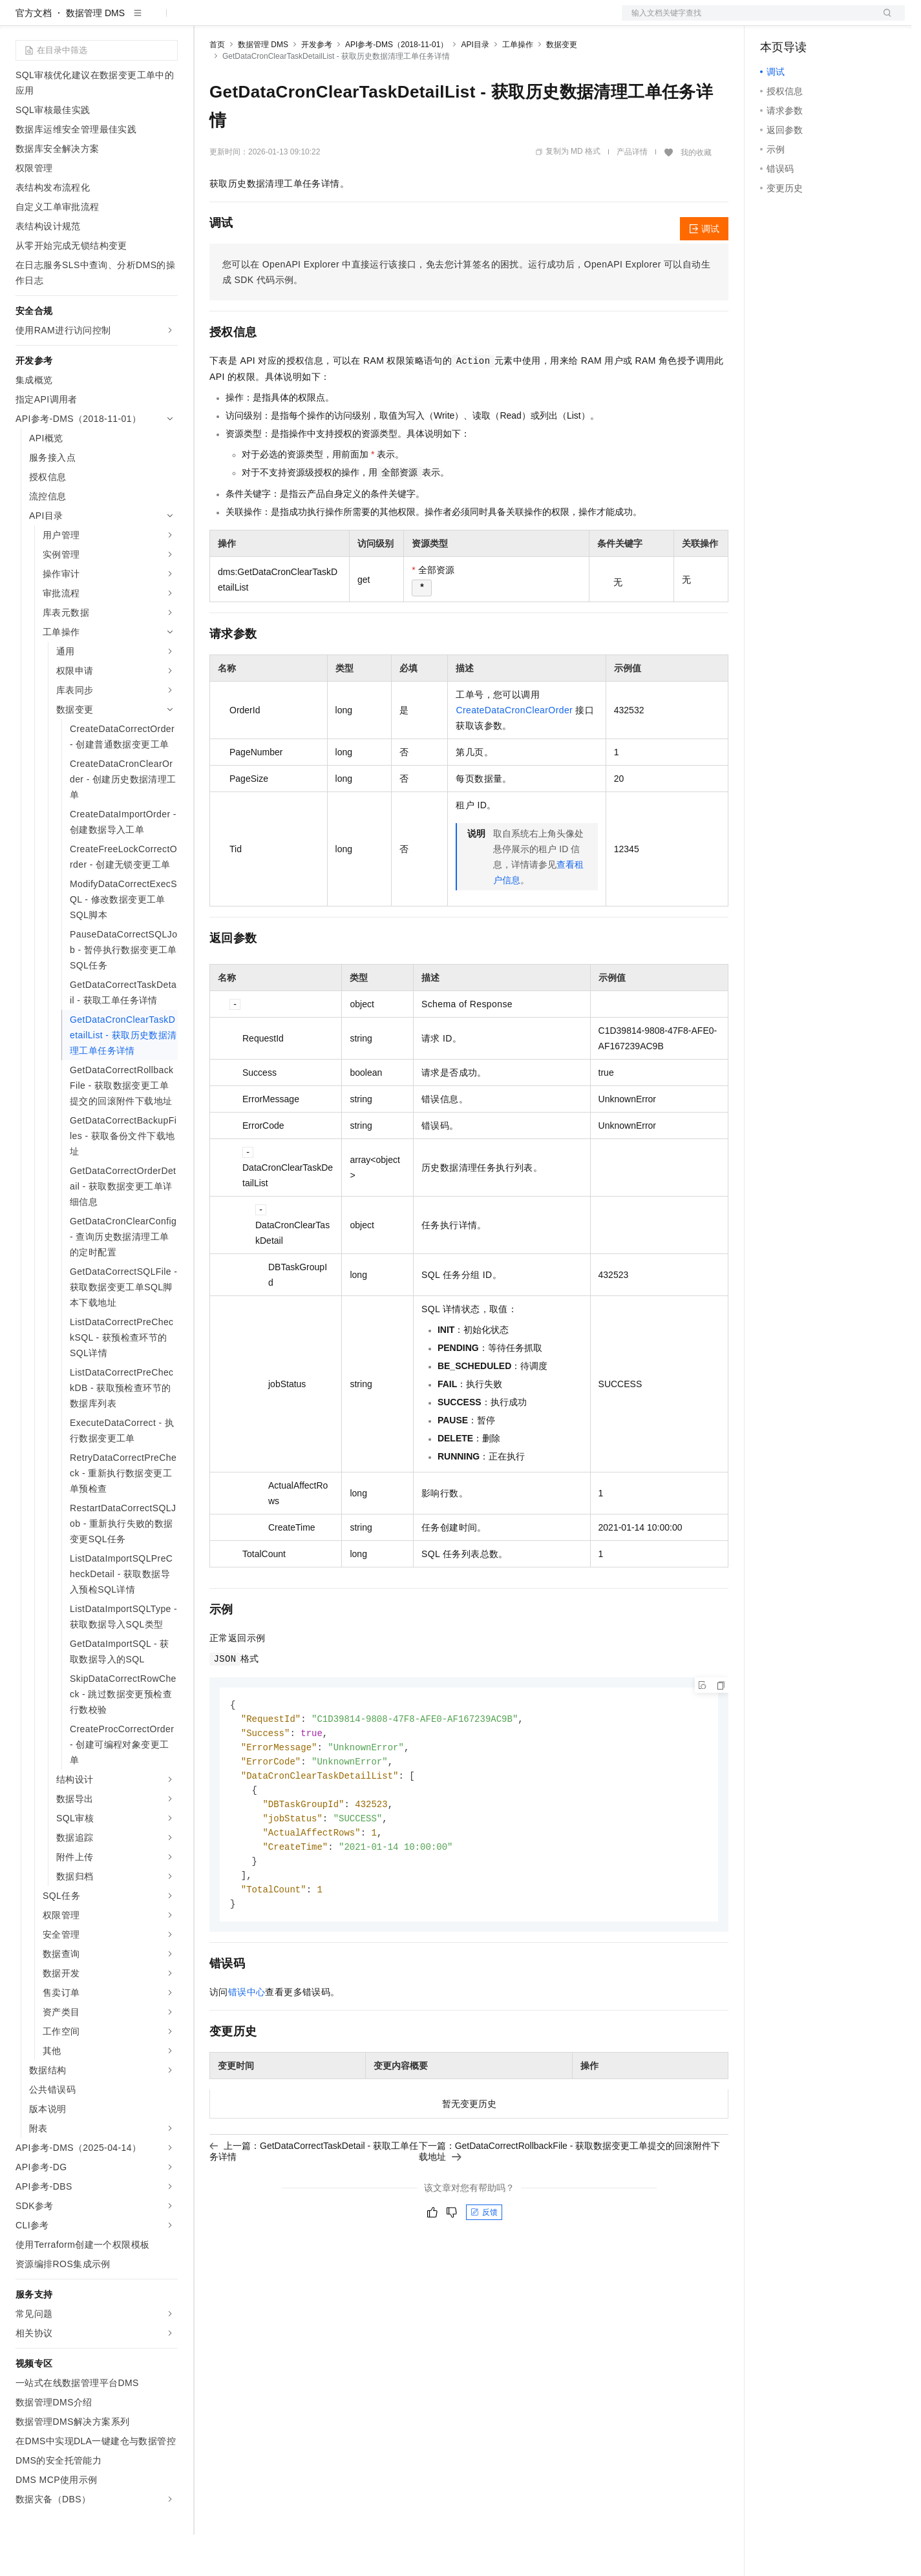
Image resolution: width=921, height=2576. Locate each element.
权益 (248, 21)
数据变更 (561, 85)
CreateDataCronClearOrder (514, 751)
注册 (836, 20)
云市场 (314, 21)
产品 (168, 21)
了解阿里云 (426, 21)
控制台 (805, 20)
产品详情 (632, 193)
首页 (217, 85)
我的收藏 (696, 193)
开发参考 (316, 85)
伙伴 (350, 21)
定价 (279, 21)
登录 (883, 20)
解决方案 (208, 21)
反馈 (484, 2263)
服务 (381, 21)
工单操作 (517, 85)
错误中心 (247, 2043)
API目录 (475, 85)
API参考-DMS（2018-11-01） (396, 85)
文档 (747, 20)
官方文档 (34, 54)
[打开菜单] (20, 20)
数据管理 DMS (95, 54)
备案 (774, 20)
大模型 (132, 21)
